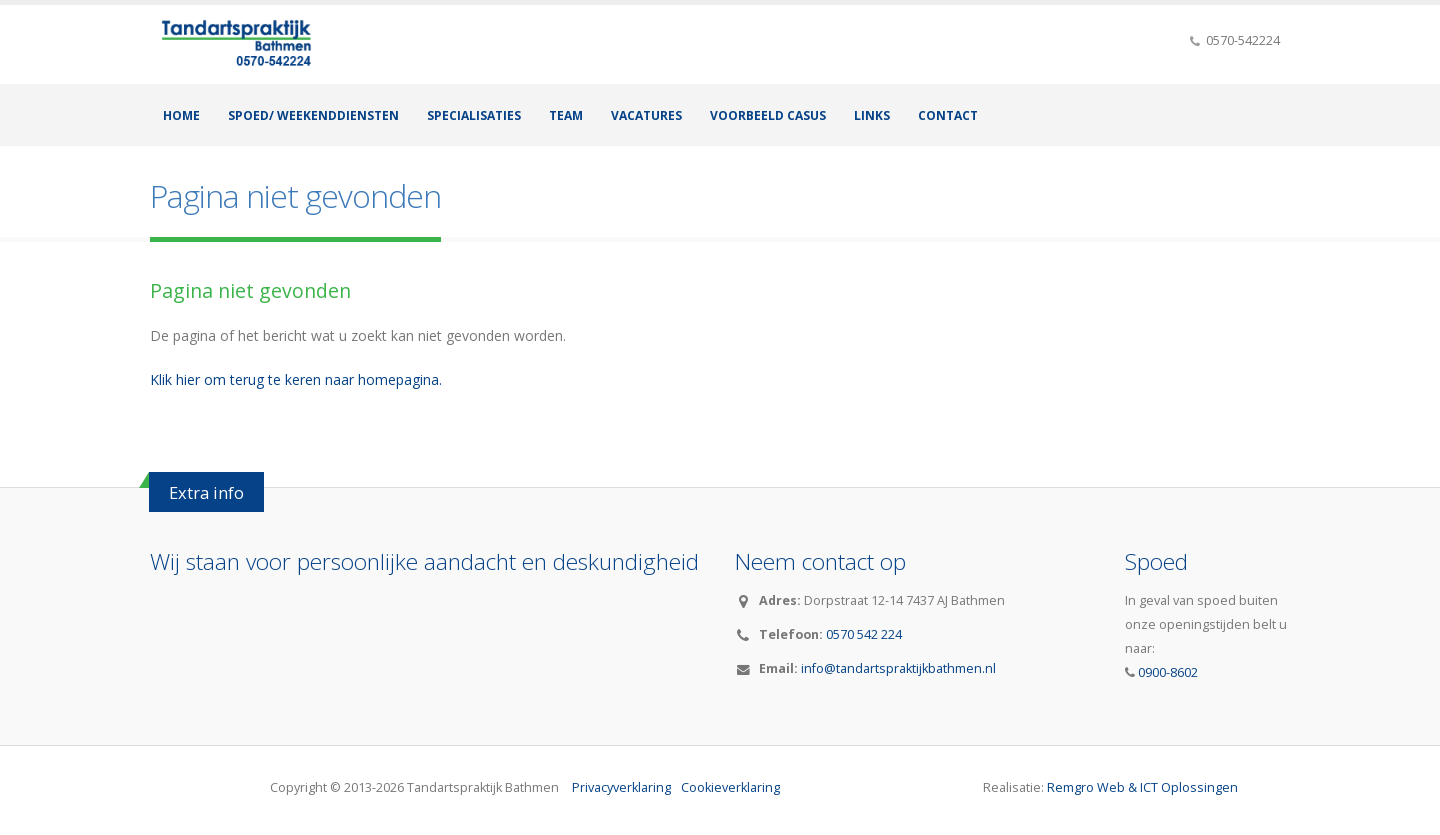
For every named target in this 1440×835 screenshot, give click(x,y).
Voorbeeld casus (768, 115)
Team (566, 115)
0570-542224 (1241, 40)
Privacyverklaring (621, 787)
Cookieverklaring (730, 787)
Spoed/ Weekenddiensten (313, 115)
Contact (948, 115)
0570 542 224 (864, 634)
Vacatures (646, 115)
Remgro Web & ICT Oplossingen (1142, 787)
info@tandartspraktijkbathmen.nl (898, 668)
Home (181, 115)
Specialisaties (474, 115)
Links (872, 115)
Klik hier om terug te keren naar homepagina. (296, 379)
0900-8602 (1166, 672)
